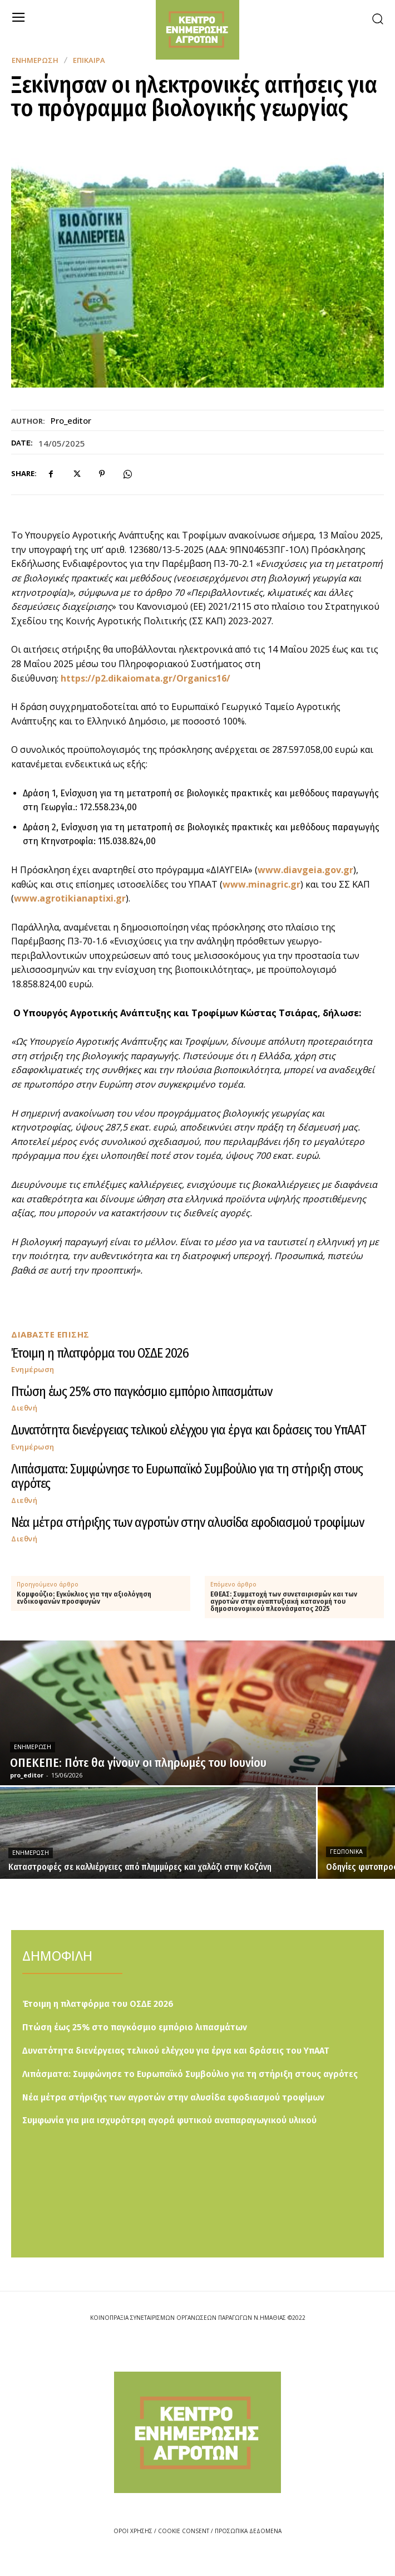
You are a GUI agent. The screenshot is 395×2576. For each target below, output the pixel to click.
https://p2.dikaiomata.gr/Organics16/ (145, 678)
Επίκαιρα (89, 60)
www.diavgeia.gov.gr (305, 870)
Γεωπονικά (346, 1852)
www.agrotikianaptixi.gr (70, 898)
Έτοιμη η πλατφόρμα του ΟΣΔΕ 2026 (100, 1353)
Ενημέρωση (35, 60)
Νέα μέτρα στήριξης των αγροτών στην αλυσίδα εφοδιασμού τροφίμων (187, 1522)
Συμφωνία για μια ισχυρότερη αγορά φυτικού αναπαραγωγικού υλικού (169, 2120)
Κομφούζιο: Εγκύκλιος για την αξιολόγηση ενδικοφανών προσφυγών (84, 1598)
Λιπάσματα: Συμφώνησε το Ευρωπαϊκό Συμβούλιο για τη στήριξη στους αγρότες (187, 1476)
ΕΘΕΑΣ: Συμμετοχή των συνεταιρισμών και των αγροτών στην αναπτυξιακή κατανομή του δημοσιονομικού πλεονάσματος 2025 (283, 1602)
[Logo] (197, 2432)
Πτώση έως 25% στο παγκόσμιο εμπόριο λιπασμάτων (141, 1391)
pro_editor (71, 420)
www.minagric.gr (261, 884)
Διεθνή (24, 1408)
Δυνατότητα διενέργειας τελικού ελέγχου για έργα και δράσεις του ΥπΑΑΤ (188, 1430)
